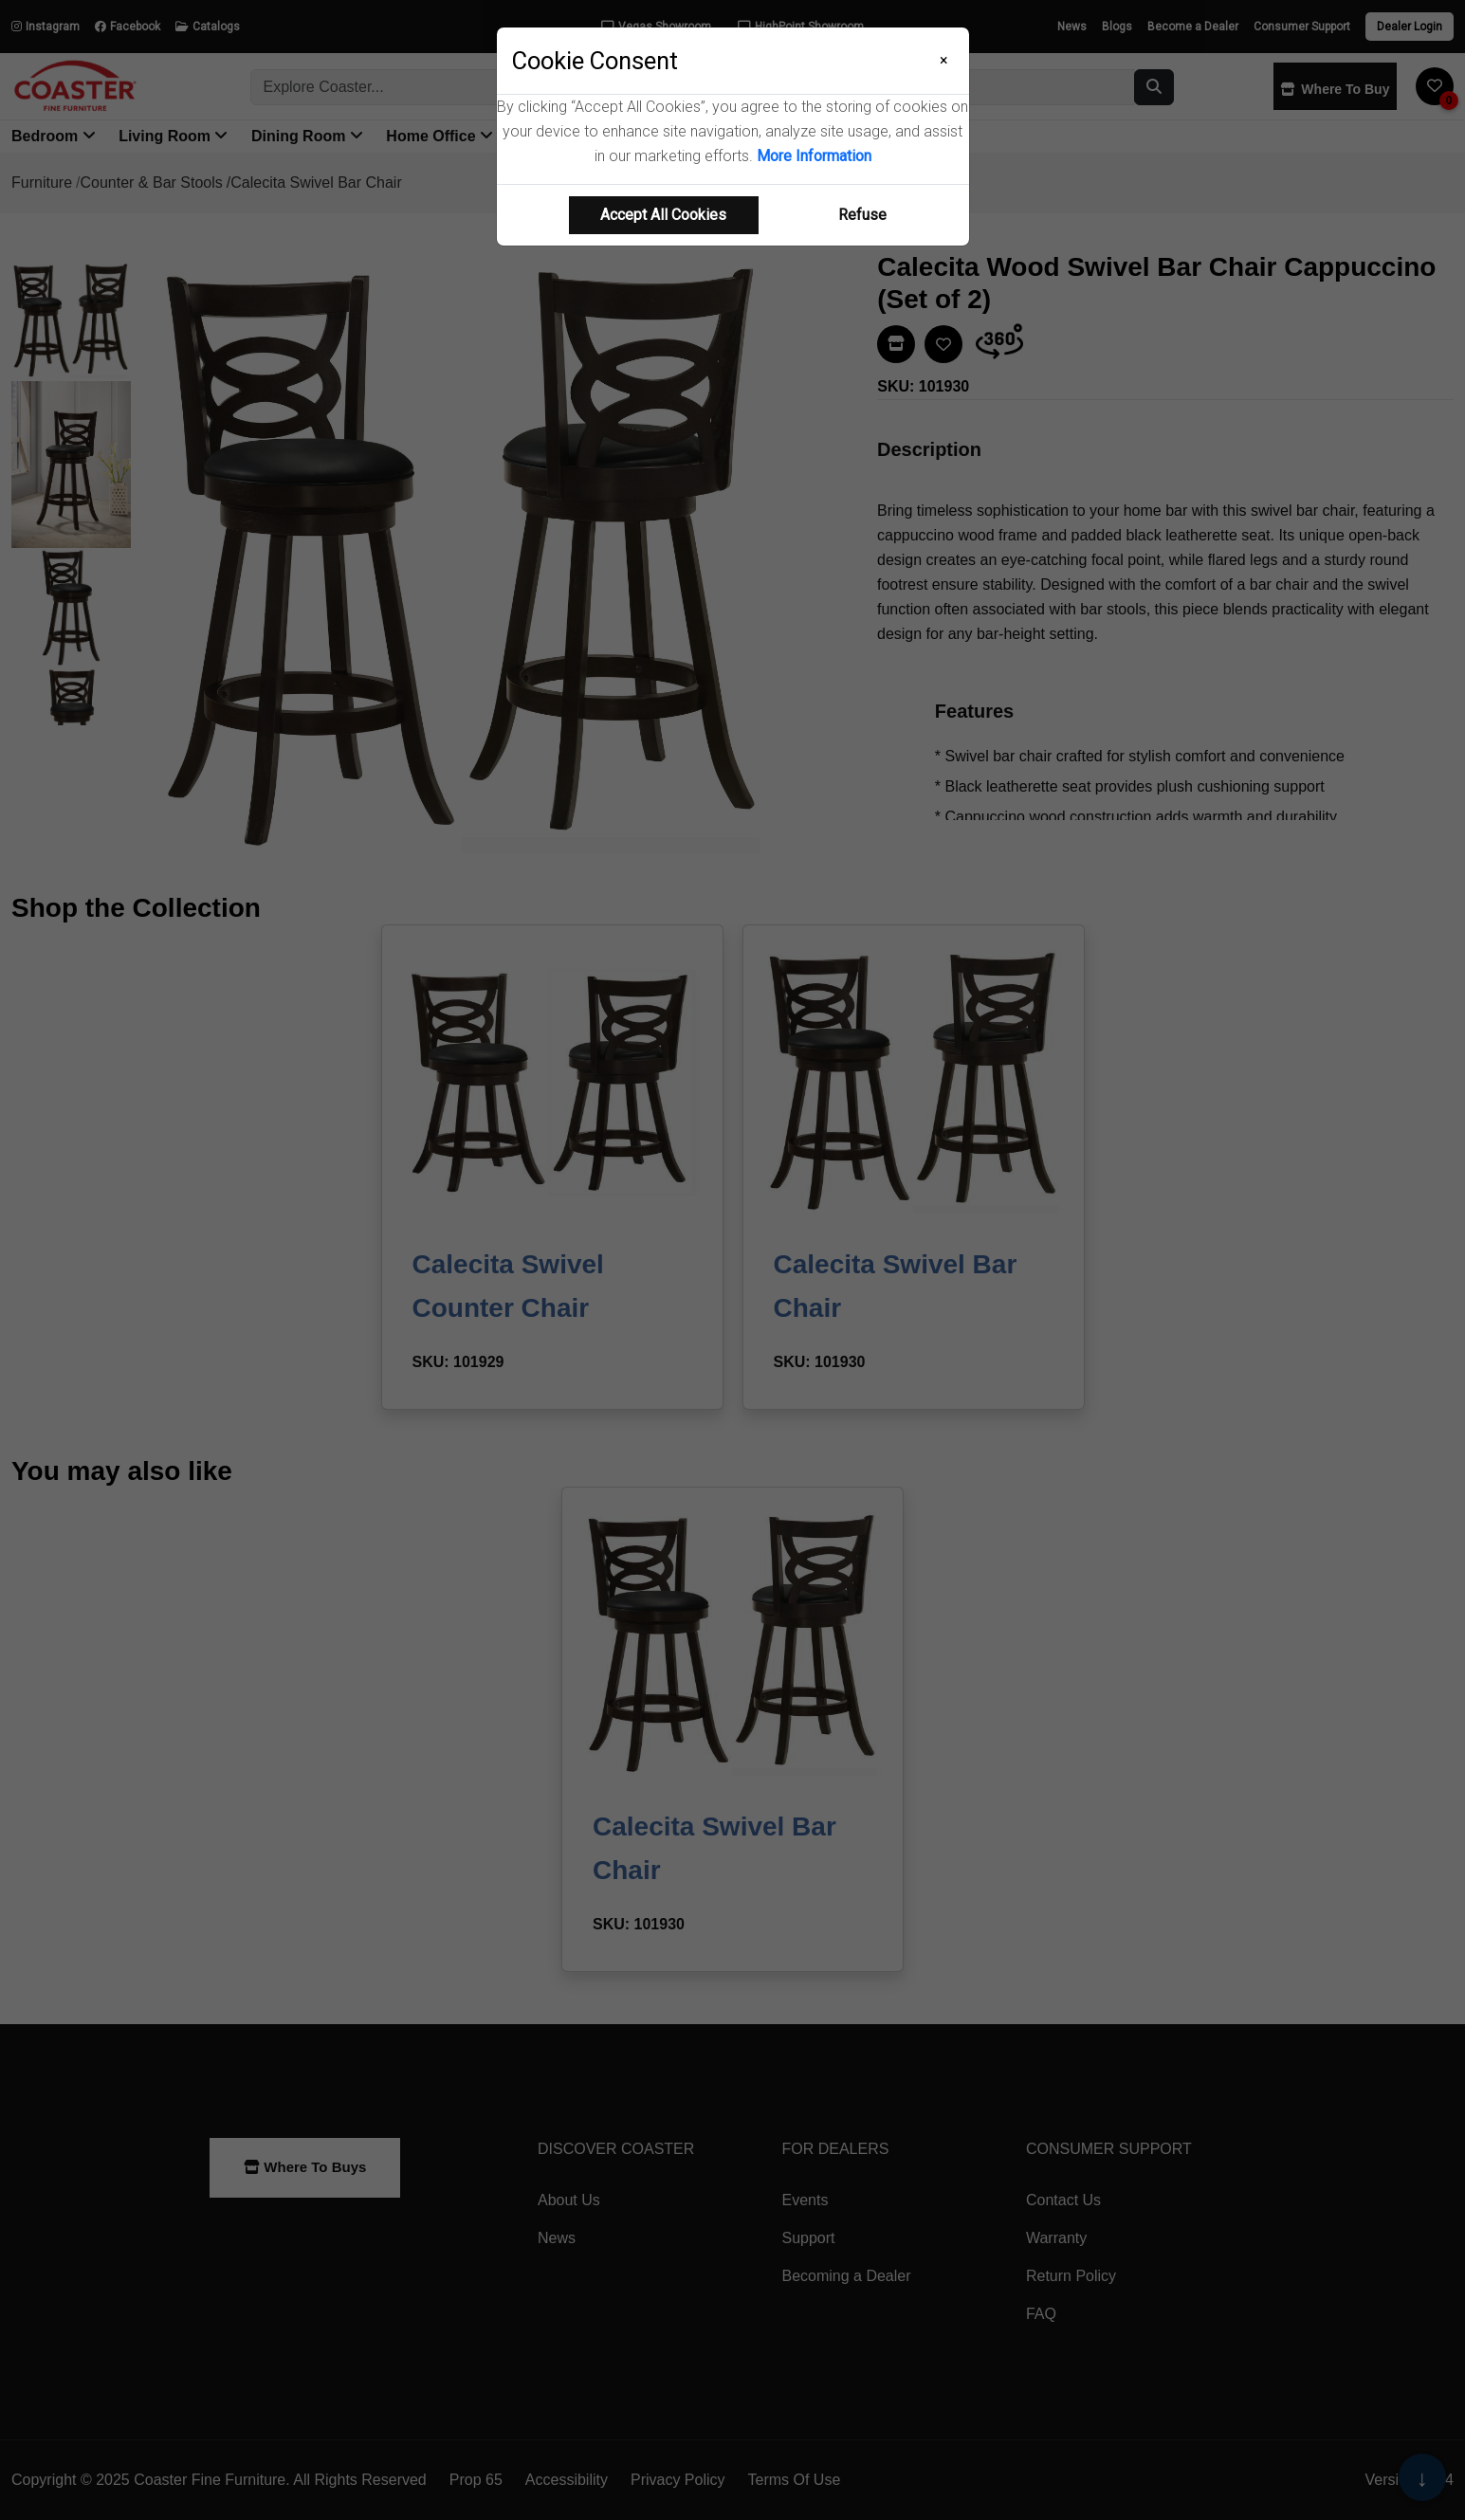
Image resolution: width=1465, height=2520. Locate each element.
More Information (814, 156)
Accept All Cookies (663, 215)
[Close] (944, 60)
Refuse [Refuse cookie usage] (862, 215)
